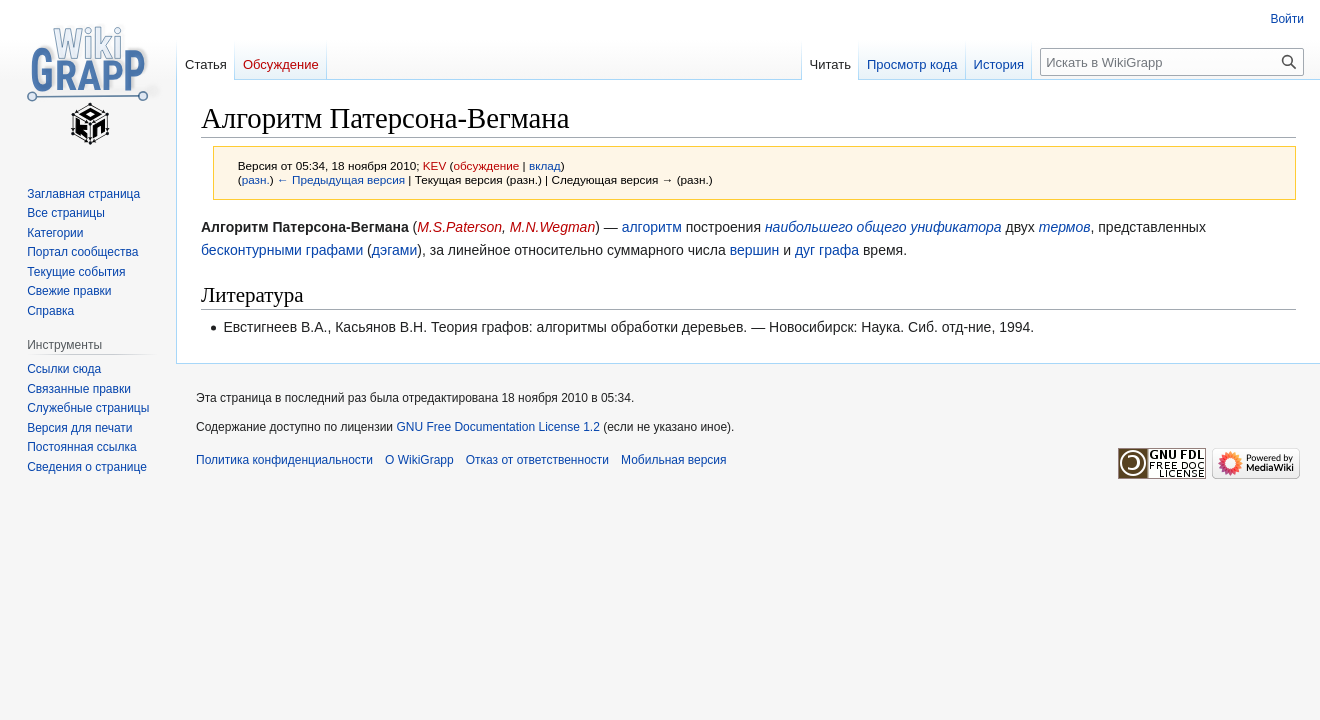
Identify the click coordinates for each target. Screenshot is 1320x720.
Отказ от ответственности (537, 460)
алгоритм (652, 227)
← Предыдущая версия (341, 179)
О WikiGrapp (419, 460)
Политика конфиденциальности (284, 460)
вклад (545, 165)
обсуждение (486, 165)
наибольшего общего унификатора (883, 227)
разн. (256, 179)
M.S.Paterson (459, 227)
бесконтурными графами (282, 250)
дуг (805, 250)
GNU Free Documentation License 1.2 (497, 427)
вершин (755, 250)
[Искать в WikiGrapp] (1172, 62)
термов (1065, 227)
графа (839, 250)
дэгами (395, 250)
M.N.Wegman (552, 227)
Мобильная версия (674, 460)
